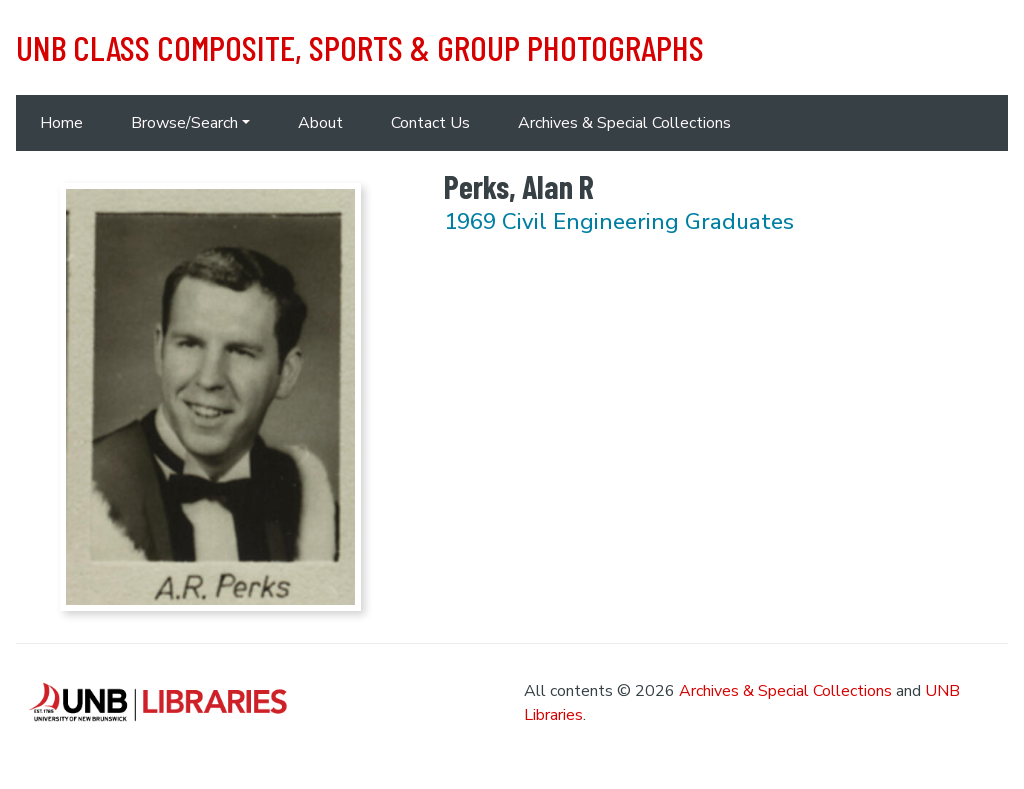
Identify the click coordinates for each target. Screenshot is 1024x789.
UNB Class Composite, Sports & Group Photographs (360, 47)
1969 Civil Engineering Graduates (619, 221)
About (320, 123)
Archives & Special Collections (624, 123)
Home (61, 123)
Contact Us (430, 123)
